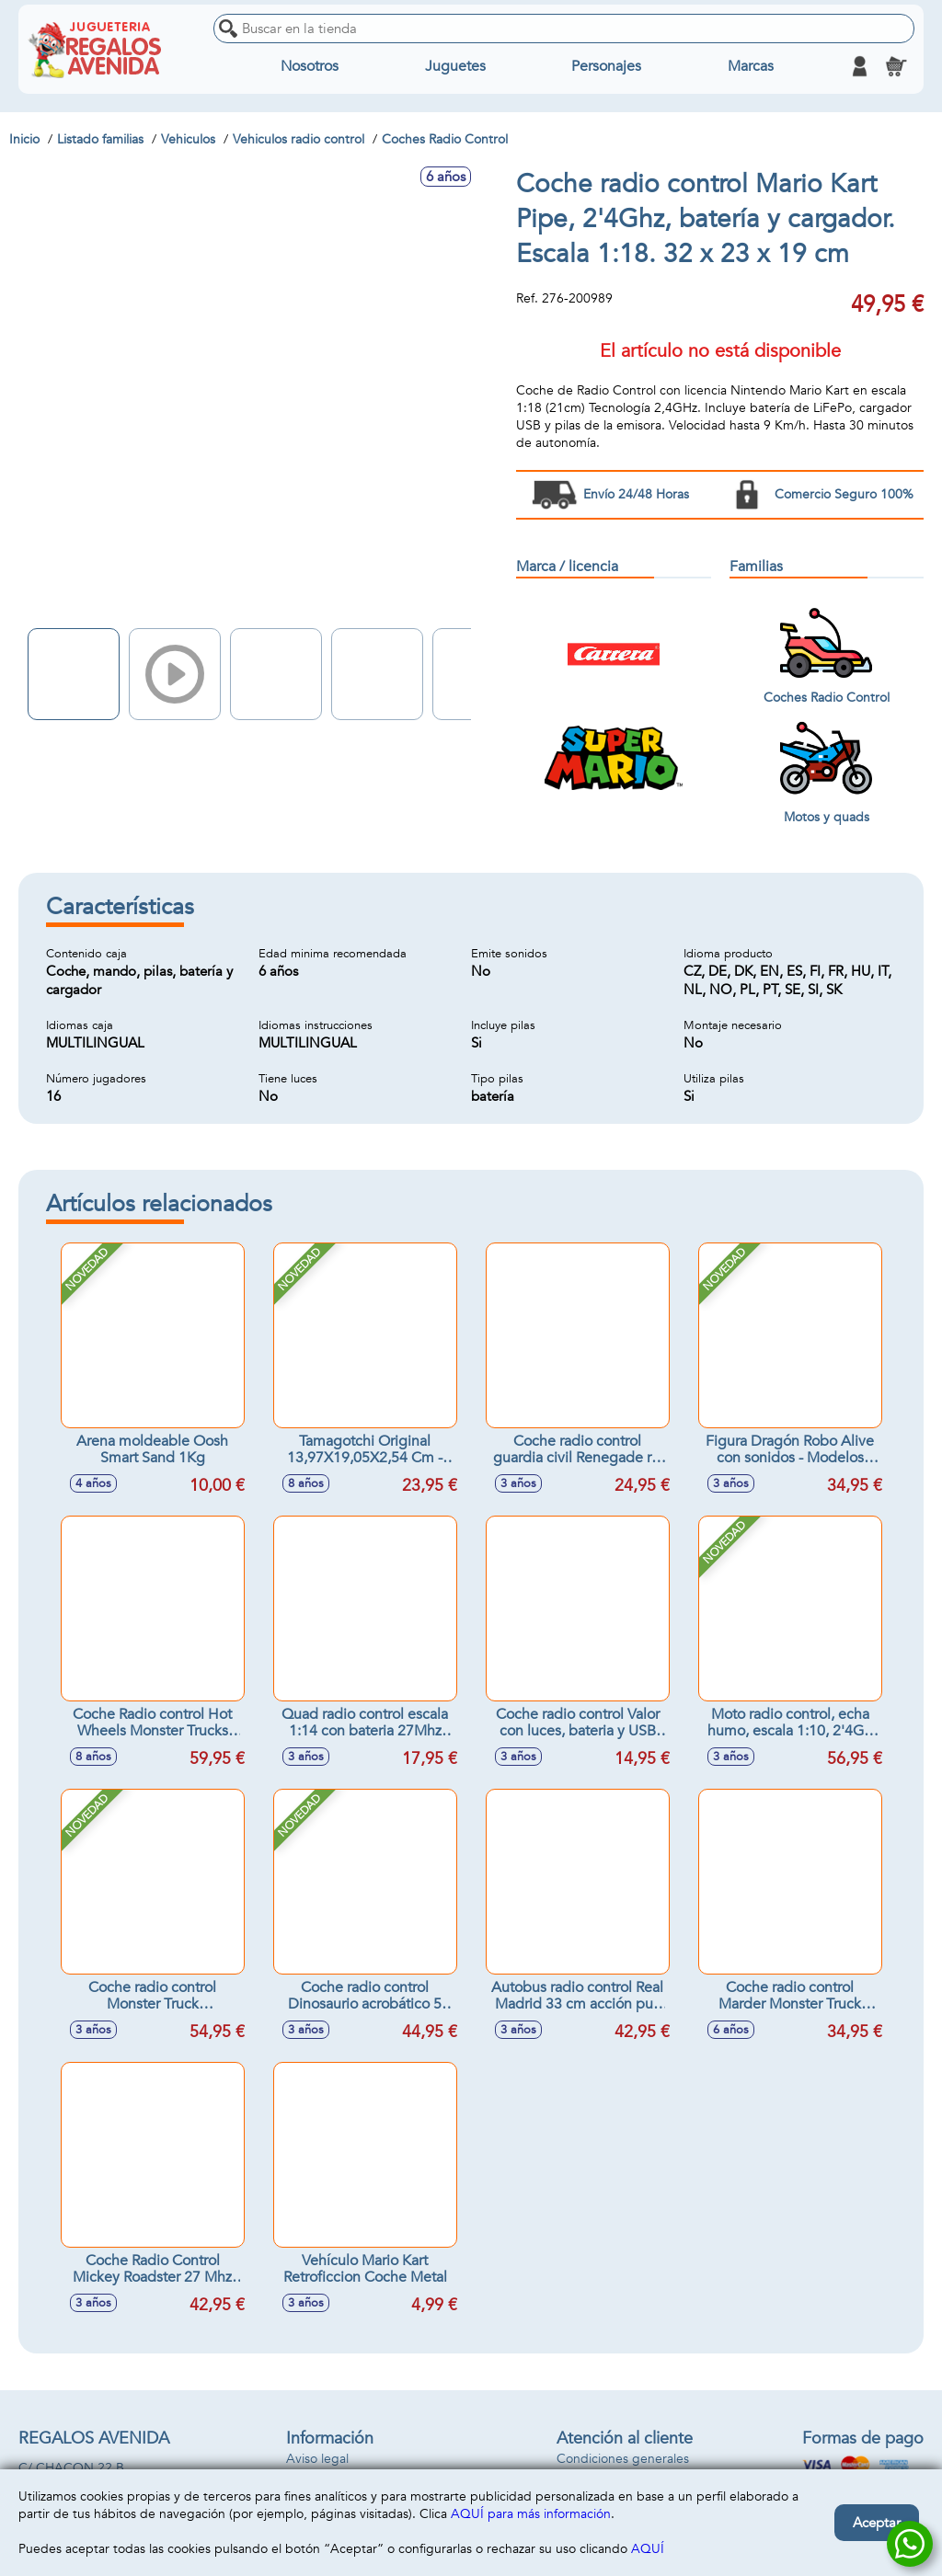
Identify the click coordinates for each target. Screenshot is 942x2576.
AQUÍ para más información (531, 2514)
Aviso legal (317, 2458)
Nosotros (310, 66)
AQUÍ (647, 2549)
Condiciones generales (623, 2458)
